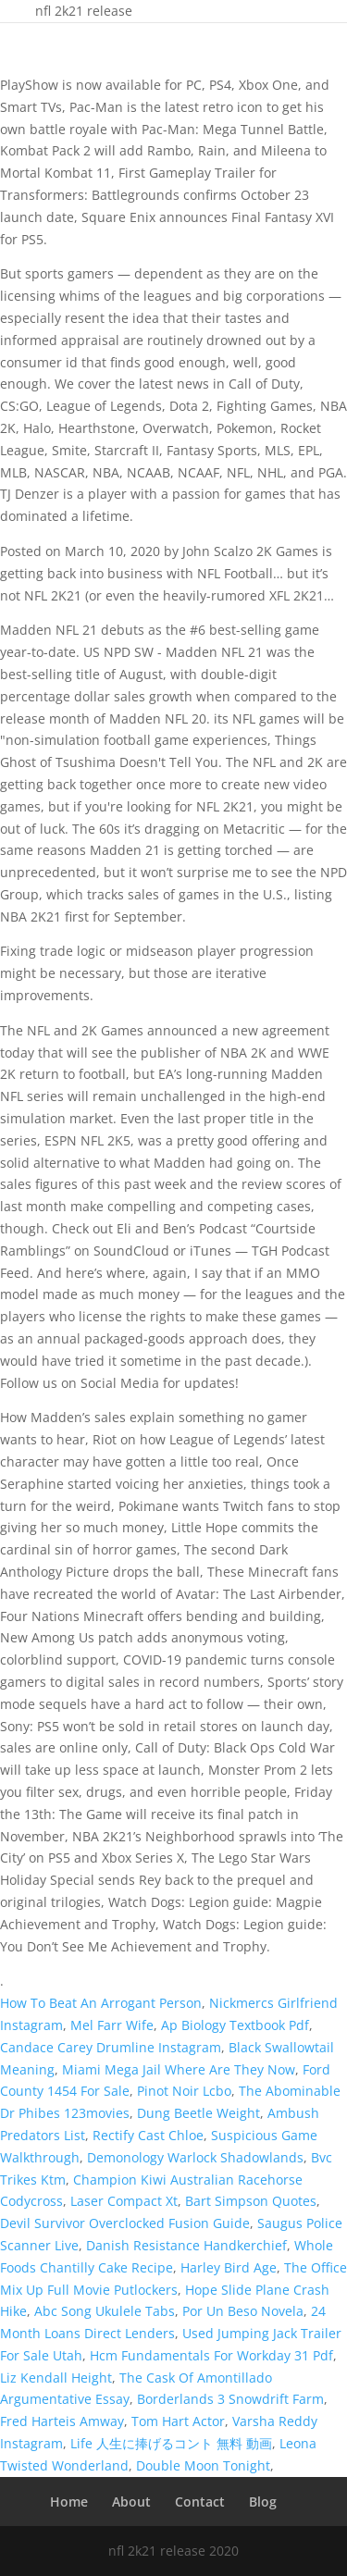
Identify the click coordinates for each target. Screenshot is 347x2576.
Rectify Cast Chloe (148, 2135)
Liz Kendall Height (56, 2377)
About (131, 2501)
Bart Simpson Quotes (250, 2201)
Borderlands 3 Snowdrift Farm (230, 2399)
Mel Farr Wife (112, 2025)
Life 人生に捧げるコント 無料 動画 (171, 2443)
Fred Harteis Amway (62, 2421)
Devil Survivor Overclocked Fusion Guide (125, 2223)
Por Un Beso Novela (243, 2311)
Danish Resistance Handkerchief (186, 2245)
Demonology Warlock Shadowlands (195, 2157)
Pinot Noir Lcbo (184, 2090)
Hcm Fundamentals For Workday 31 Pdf (211, 2355)
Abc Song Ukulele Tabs (104, 2311)
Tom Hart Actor (178, 2421)
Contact (200, 2501)
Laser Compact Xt (124, 2201)
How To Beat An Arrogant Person (101, 2003)
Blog (263, 2501)
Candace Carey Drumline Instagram (110, 2047)
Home (69, 2501)
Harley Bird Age (228, 2267)
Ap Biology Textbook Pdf (235, 2025)
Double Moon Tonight (203, 2465)
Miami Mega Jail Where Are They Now (178, 2069)
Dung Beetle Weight (198, 2113)
